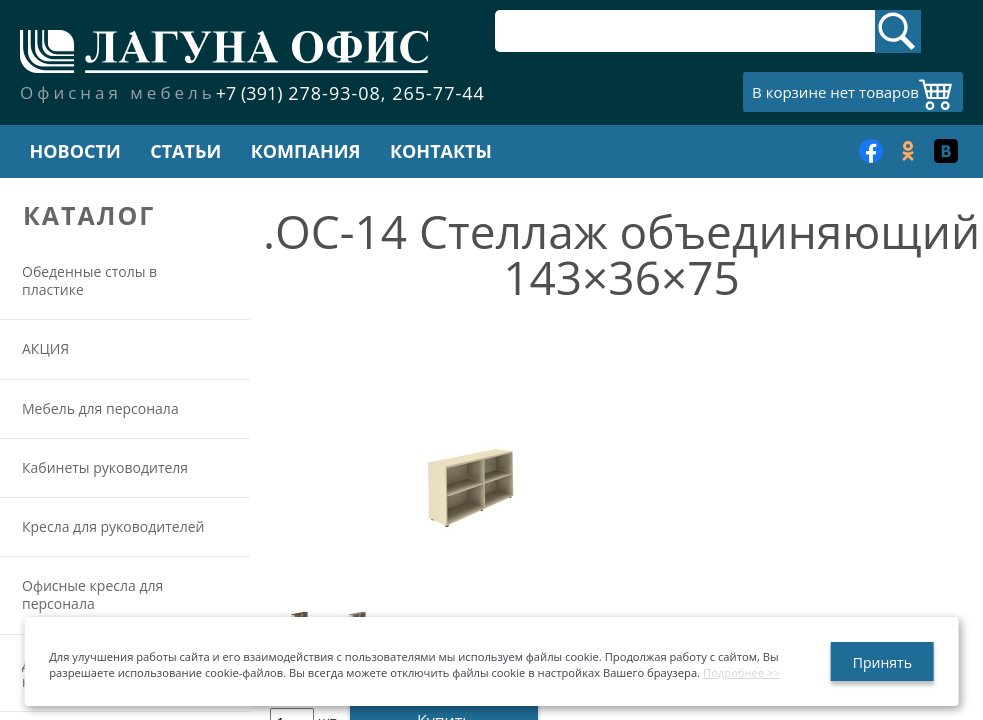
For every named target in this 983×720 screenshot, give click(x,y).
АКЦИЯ (45, 348)
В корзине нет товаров (835, 92)
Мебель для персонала (100, 408)
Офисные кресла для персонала (92, 594)
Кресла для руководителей (113, 526)
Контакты (441, 151)
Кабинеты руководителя (105, 467)
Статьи (185, 151)
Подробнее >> (741, 672)
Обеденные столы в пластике (89, 280)
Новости (74, 151)
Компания (306, 151)
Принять (882, 662)
